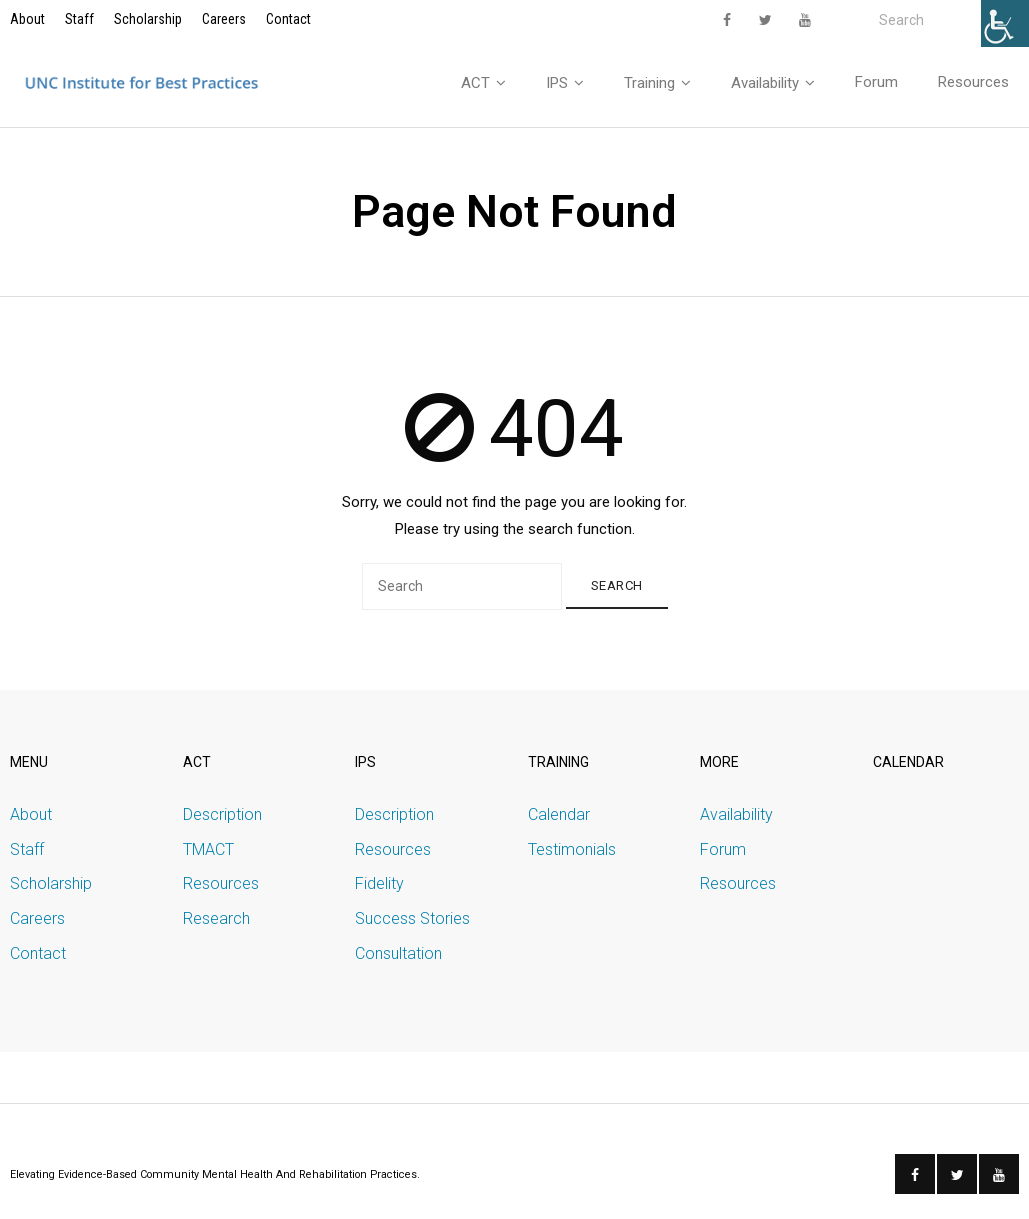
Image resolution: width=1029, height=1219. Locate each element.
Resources (221, 883)
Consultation (398, 953)
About (27, 19)
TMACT (208, 849)
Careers (224, 19)
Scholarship (148, 19)
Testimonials (572, 849)
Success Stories (412, 918)
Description (222, 814)
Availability (736, 814)
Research (216, 918)
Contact (288, 19)
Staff (79, 19)
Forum (723, 849)
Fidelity (379, 883)
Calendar (559, 814)
